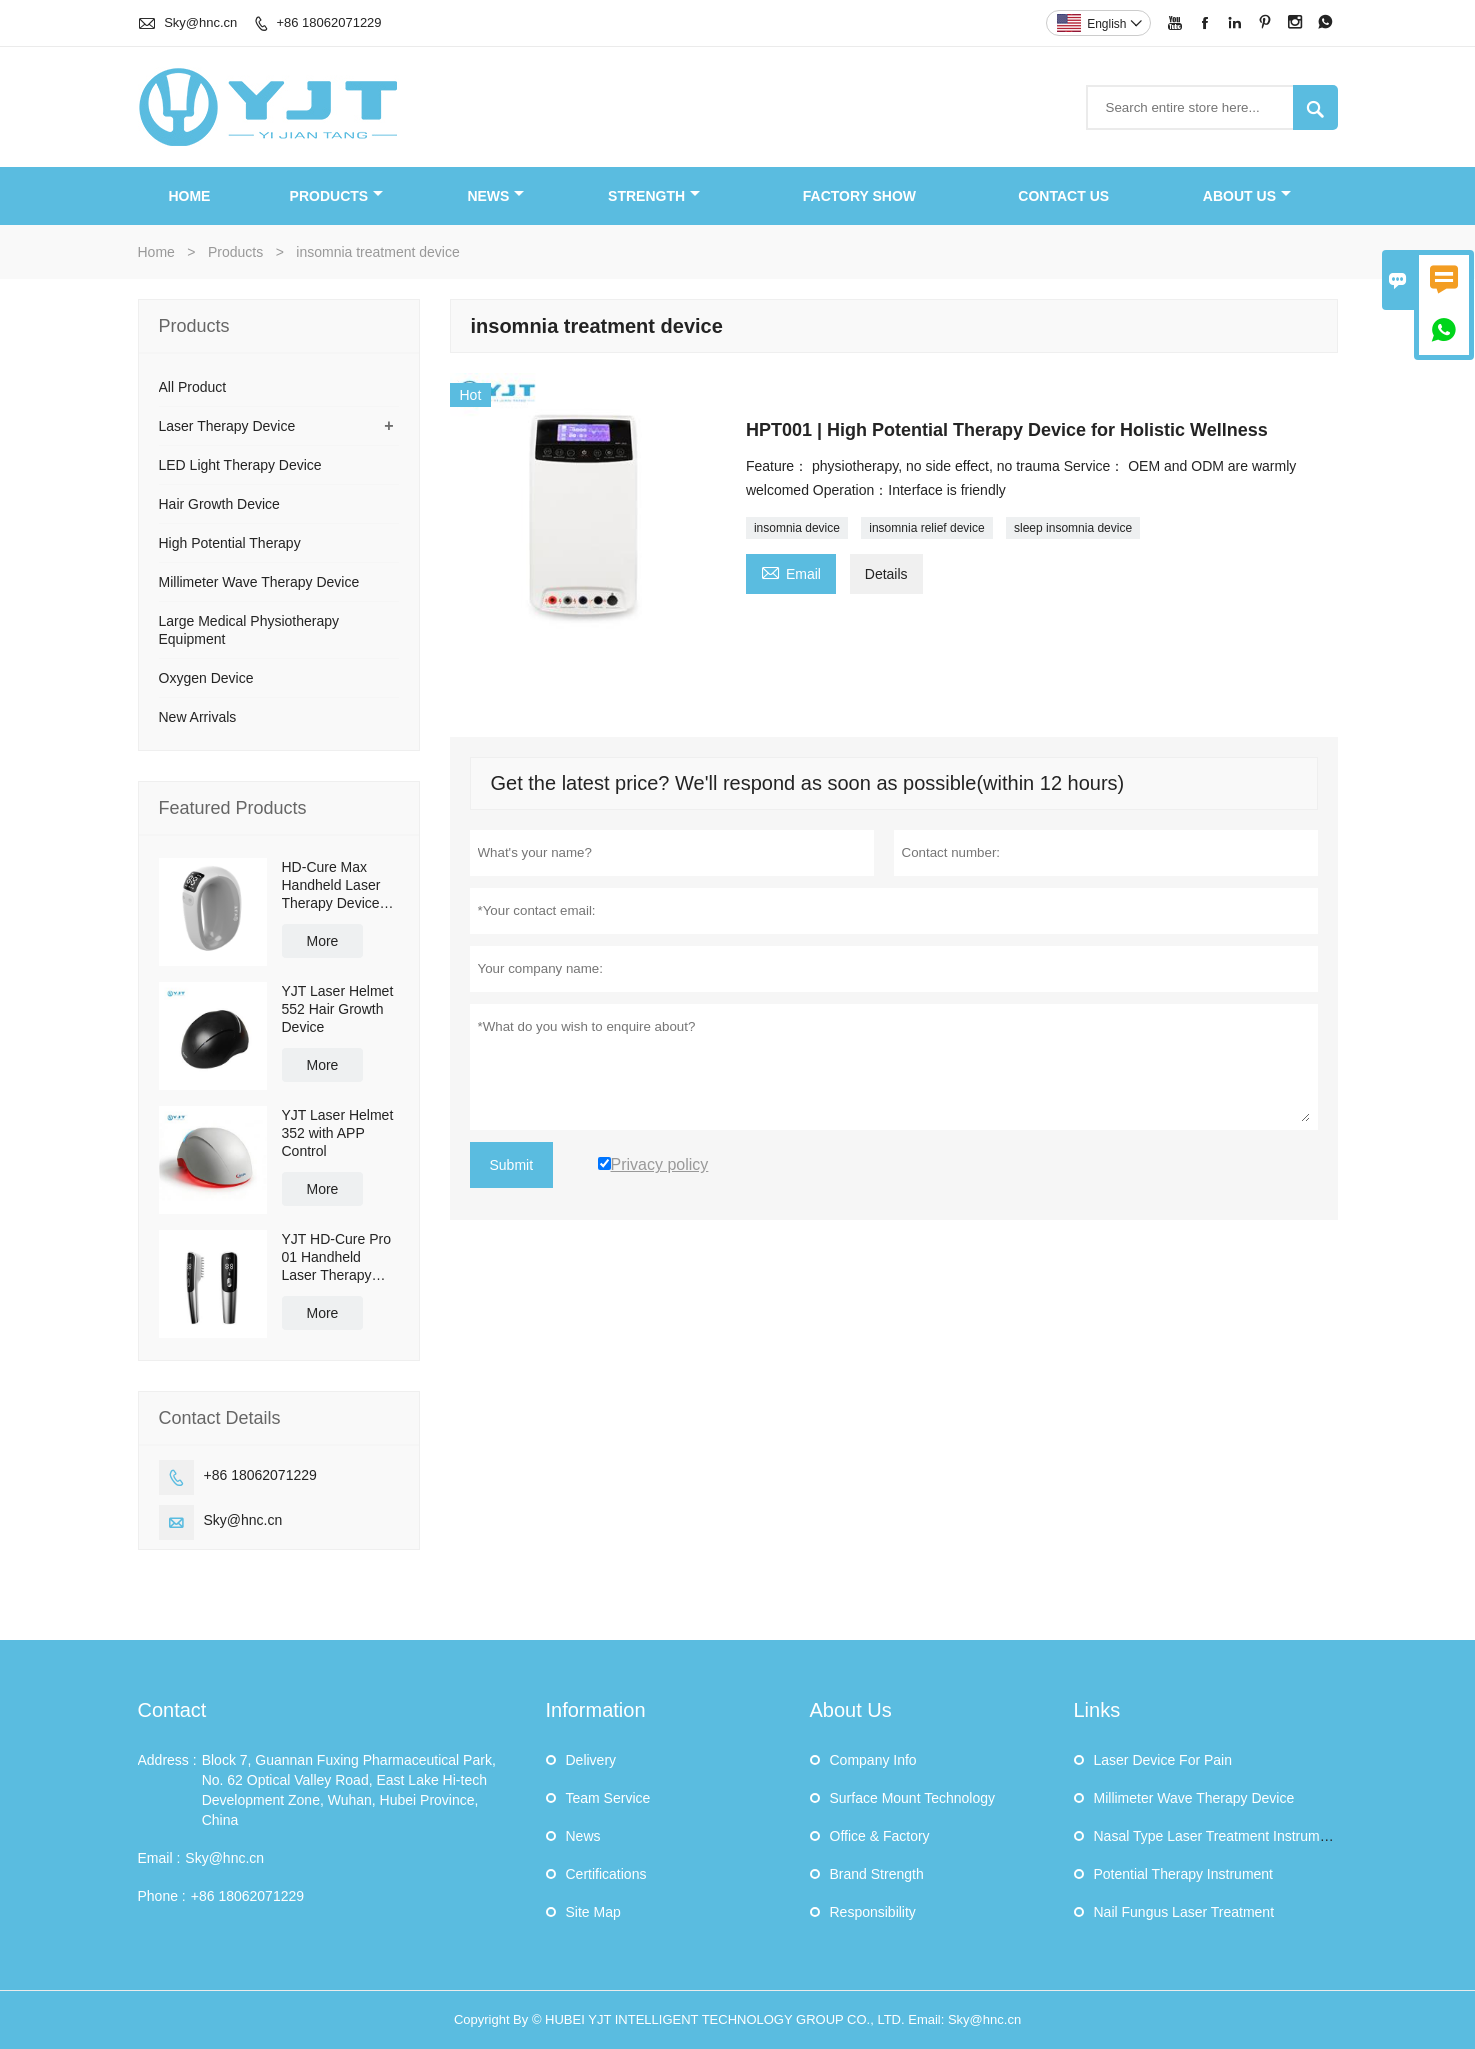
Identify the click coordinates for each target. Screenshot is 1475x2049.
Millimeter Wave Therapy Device (259, 582)
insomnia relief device (926, 528)
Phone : (162, 1896)
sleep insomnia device (1073, 528)
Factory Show (859, 196)
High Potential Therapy (230, 543)
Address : (167, 1760)
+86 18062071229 (328, 22)
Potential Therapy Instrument (1184, 1874)
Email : (159, 1858)
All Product (193, 387)
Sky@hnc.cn (200, 22)
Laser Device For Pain (1163, 1760)
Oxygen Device (206, 678)
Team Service (608, 1798)
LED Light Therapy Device (240, 465)
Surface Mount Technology (913, 1798)
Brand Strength (877, 1874)
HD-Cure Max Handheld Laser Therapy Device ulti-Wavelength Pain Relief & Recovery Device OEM (335, 885)
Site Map (593, 1912)
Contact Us (1063, 196)
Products (337, 196)
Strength (654, 196)
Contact (172, 1710)
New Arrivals (198, 717)
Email (791, 571)
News (495, 196)
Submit (512, 1165)
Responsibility (873, 1912)
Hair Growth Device (219, 504)
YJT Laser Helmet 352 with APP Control (338, 1133)
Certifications (606, 1874)
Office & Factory (880, 1836)
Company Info (873, 1760)
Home (189, 196)
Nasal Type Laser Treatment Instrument (1217, 1836)
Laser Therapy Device (227, 426)
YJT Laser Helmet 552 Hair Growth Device (338, 1009)
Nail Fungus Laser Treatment (1184, 1912)
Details (886, 574)
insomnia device (797, 528)
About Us (1247, 196)
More (323, 941)
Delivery (591, 1760)
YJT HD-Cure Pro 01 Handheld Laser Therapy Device (336, 1257)
